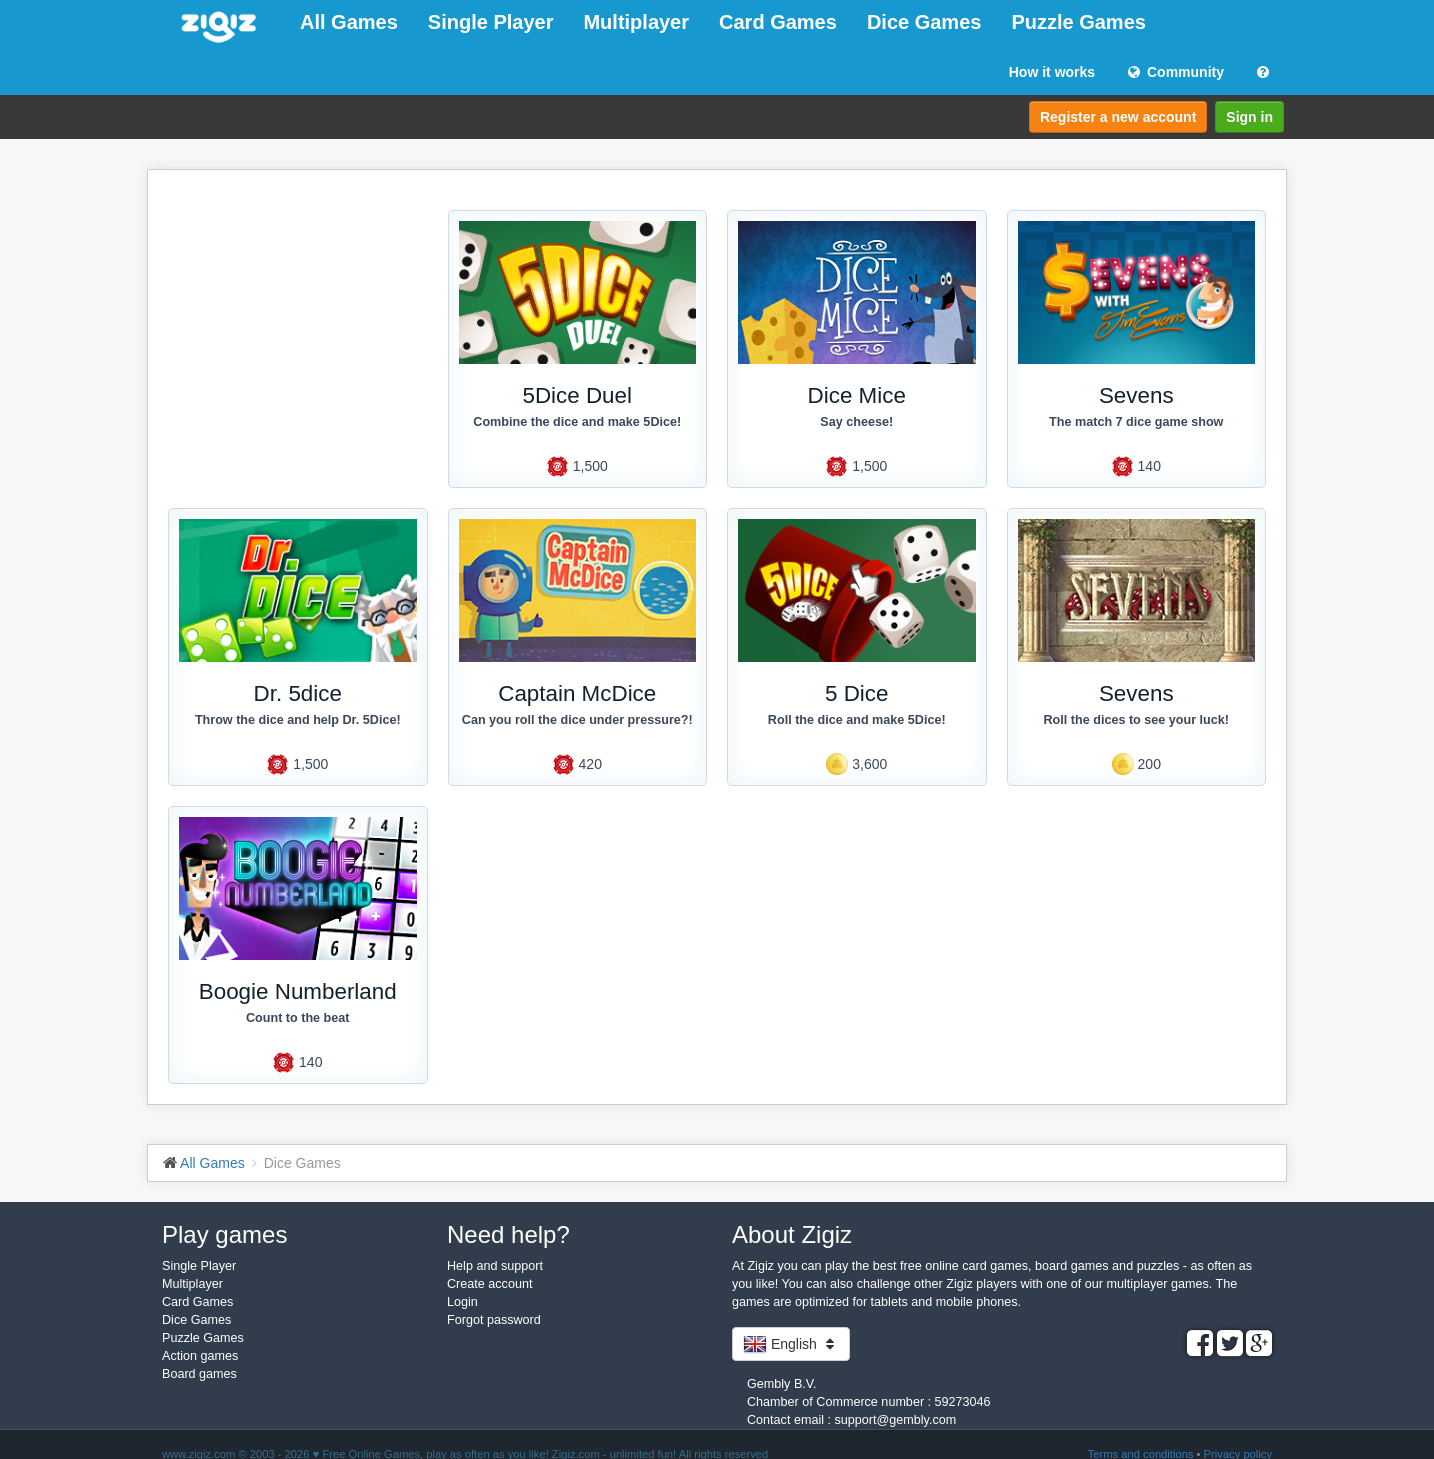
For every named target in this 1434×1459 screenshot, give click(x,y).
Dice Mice (857, 395)
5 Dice (856, 693)
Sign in (1249, 117)
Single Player (491, 22)
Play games (224, 1234)
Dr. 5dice (298, 693)
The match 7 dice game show (1136, 422)
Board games (199, 1374)
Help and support (495, 1266)
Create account (489, 1284)
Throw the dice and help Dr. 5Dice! (298, 720)
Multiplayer (636, 22)
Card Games (778, 22)
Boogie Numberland (298, 991)
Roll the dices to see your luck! (1136, 720)
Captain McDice (577, 693)
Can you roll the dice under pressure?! (577, 720)
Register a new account (1118, 117)
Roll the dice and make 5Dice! (857, 720)
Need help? (508, 1234)
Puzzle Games (1078, 22)
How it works (1052, 72)
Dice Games (924, 22)
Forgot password (494, 1320)
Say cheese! (856, 422)
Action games (200, 1356)
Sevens (1136, 395)
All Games (349, 22)
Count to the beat (298, 1018)
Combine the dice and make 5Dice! (577, 422)
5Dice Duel (577, 395)
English (791, 1344)
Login (462, 1302)
